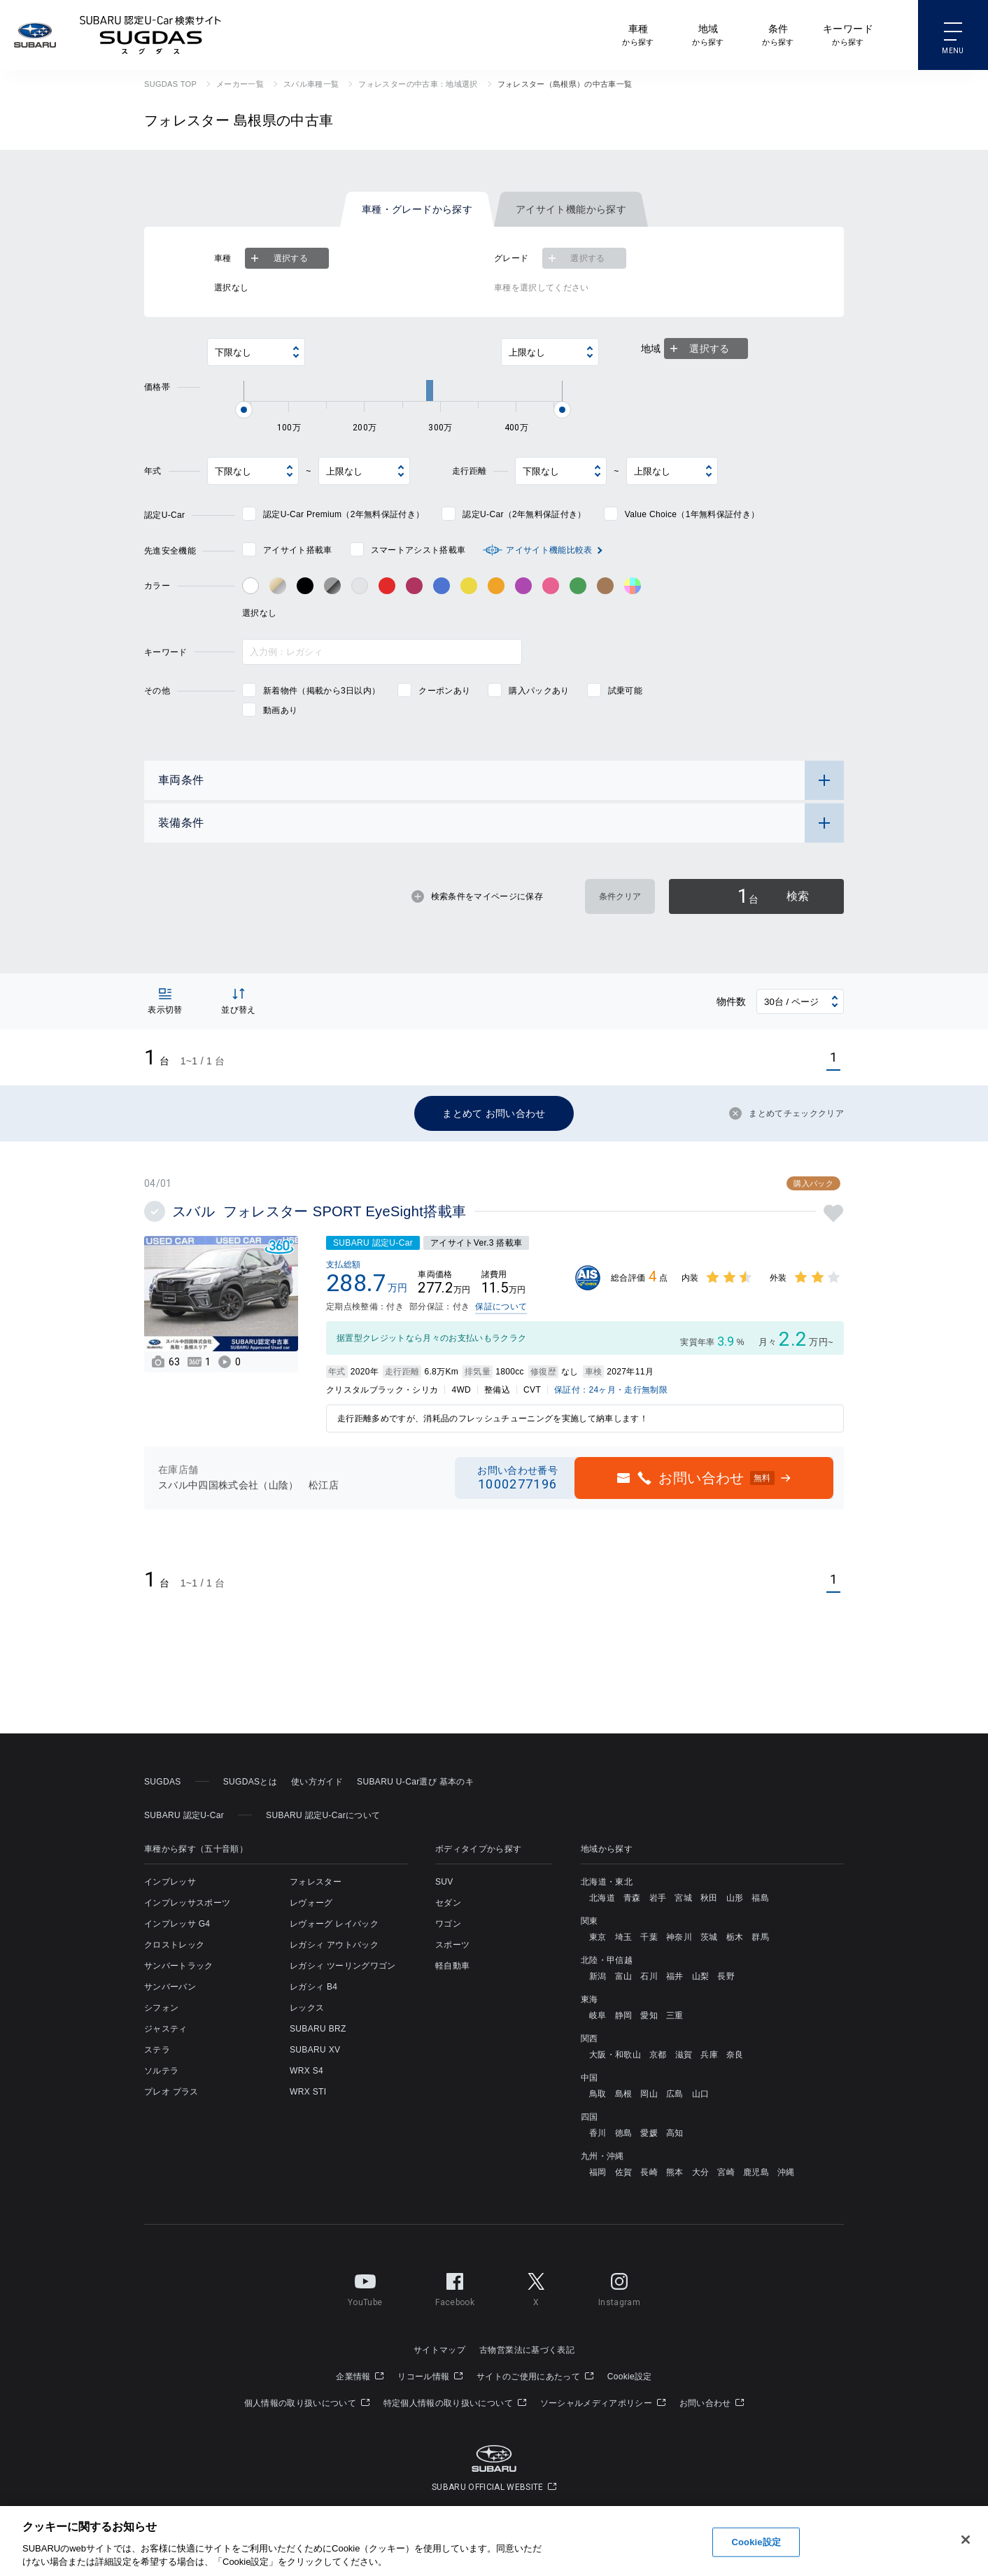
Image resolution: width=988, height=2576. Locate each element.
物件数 (732, 1001)
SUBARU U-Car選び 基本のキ (415, 1782)
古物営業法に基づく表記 (526, 2350)
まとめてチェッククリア (786, 1113)
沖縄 (786, 2172)
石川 (649, 1976)
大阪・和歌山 (615, 2055)
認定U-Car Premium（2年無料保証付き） (343, 514)
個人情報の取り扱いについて (306, 2403)
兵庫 (709, 2055)
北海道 (602, 1898)
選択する (278, 258)
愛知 (649, 2015)
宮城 (683, 1898)
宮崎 (726, 2172)
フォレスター (315, 1882)
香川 (598, 2133)
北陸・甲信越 (607, 1960)
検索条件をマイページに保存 (477, 896)
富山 (624, 1976)
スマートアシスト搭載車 (418, 550)
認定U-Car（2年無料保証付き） (524, 514)
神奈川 (679, 1937)
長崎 (649, 2172)
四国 (589, 2117)
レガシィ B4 (313, 1987)
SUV (444, 1882)
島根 (624, 2094)
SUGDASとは (250, 1782)
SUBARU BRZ (318, 2029)
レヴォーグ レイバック (334, 1924)
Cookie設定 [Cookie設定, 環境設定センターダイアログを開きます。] (756, 2542)
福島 (760, 1898)
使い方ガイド (317, 1782)
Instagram (619, 2287)
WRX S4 (306, 2071)
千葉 (649, 1937)
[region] (494, 2541)
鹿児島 (756, 2172)
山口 (701, 2094)
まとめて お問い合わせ (494, 1113)
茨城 (709, 1937)
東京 (598, 1937)
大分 (701, 2172)
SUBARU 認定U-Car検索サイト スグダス (150, 35)
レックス (307, 2008)
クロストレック (174, 1945)
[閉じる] (965, 2539)
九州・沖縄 (602, 2156)
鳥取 (598, 2094)
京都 (658, 2055)
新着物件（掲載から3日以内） (321, 691)
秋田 (709, 1898)
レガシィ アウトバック (334, 1945)
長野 (726, 1976)
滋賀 (684, 2055)
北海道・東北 (607, 1882)
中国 (589, 2078)
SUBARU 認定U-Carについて (323, 1815)
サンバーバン (170, 1987)
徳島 (624, 2133)
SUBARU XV (315, 2050)
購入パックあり (539, 691)
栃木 (735, 1937)
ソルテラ (161, 2071)
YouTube (365, 2287)
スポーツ (452, 1945)
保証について (501, 1306)
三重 (675, 2015)
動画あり (280, 710)
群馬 (760, 1937)
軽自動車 (452, 1966)
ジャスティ (166, 2029)
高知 (675, 2133)
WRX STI (308, 2092)
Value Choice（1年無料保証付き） (692, 514)
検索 (773, 896)
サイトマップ (439, 2350)
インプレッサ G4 (177, 1924)
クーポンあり (444, 691)
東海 (589, 1999)
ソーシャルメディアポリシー (602, 2403)
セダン (448, 1903)
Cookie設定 (629, 2376)
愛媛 (649, 2133)
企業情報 (359, 2376)
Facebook (454, 2287)
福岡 (598, 2172)
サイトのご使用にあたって (535, 2376)
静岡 (624, 2015)
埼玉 (624, 1937)
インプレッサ (170, 1882)
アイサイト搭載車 (297, 550)
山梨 (701, 1976)
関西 (589, 2038)
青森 (632, 1898)
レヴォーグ (311, 1903)
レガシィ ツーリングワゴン (343, 1966)
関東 (589, 1921)
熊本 (675, 2172)
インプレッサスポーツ (187, 1903)
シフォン (161, 2008)
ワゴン (448, 1924)
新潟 (598, 1976)
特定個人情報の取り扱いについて (454, 2403)
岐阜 (598, 2015)
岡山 (649, 2094)
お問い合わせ (711, 2403)
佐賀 (624, 2172)
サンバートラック (178, 1966)
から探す (638, 34)
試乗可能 (625, 691)
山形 (735, 1898)
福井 (675, 1976)
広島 (675, 2094)
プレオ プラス (171, 2092)
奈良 (735, 2055)
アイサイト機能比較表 (549, 550)
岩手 (658, 1898)
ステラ (157, 2050)
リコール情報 (430, 2376)
